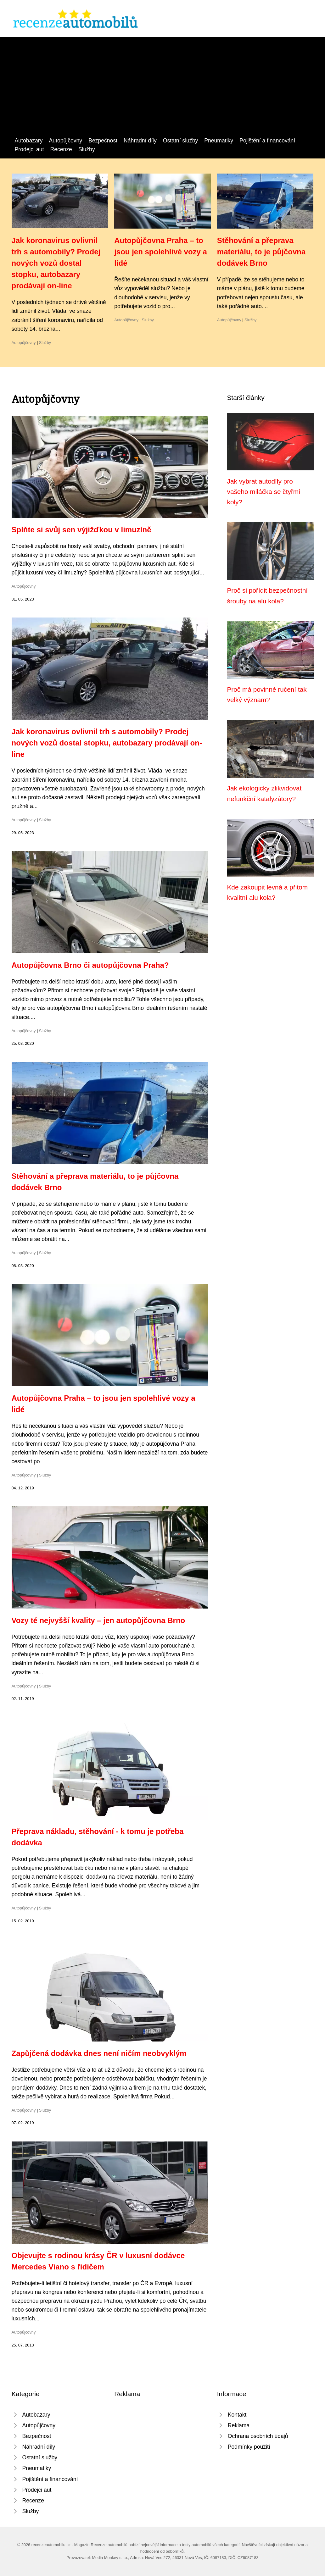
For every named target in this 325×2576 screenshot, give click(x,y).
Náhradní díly (140, 140)
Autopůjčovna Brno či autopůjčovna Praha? (90, 965)
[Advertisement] (162, 89)
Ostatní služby (180, 140)
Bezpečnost (102, 140)
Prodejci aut (29, 149)
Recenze (61, 149)
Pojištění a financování (267, 140)
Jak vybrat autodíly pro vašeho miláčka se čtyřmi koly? (263, 492)
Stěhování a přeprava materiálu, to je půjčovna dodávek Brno (261, 251)
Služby (86, 149)
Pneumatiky (218, 140)
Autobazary (29, 140)
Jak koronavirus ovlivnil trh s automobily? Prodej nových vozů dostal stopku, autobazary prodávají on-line (56, 263)
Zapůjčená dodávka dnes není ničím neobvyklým (99, 2053)
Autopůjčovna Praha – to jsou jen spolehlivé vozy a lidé (160, 251)
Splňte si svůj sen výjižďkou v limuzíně (81, 529)
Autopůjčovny (65, 140)
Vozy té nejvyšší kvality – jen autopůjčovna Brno (98, 1620)
